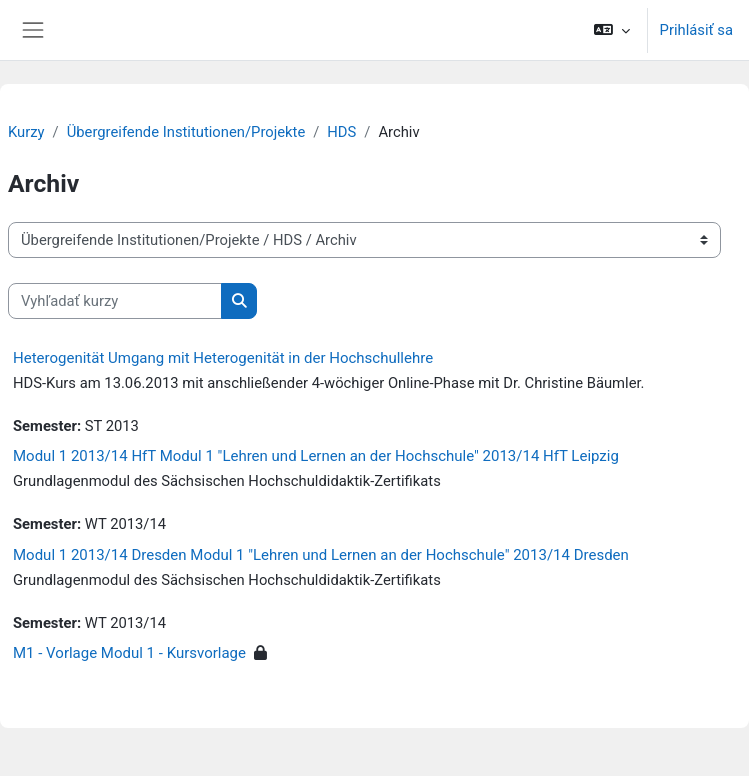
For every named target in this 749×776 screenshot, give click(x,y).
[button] (611, 30)
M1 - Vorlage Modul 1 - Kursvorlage (129, 653)
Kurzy (26, 132)
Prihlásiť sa (696, 30)
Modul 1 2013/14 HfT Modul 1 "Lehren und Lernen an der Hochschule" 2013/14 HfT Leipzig (316, 456)
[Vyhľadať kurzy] (115, 301)
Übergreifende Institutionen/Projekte (186, 132)
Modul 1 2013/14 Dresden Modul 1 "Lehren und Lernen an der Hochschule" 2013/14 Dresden (321, 555)
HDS (341, 132)
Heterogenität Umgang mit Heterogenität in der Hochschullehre (223, 358)
